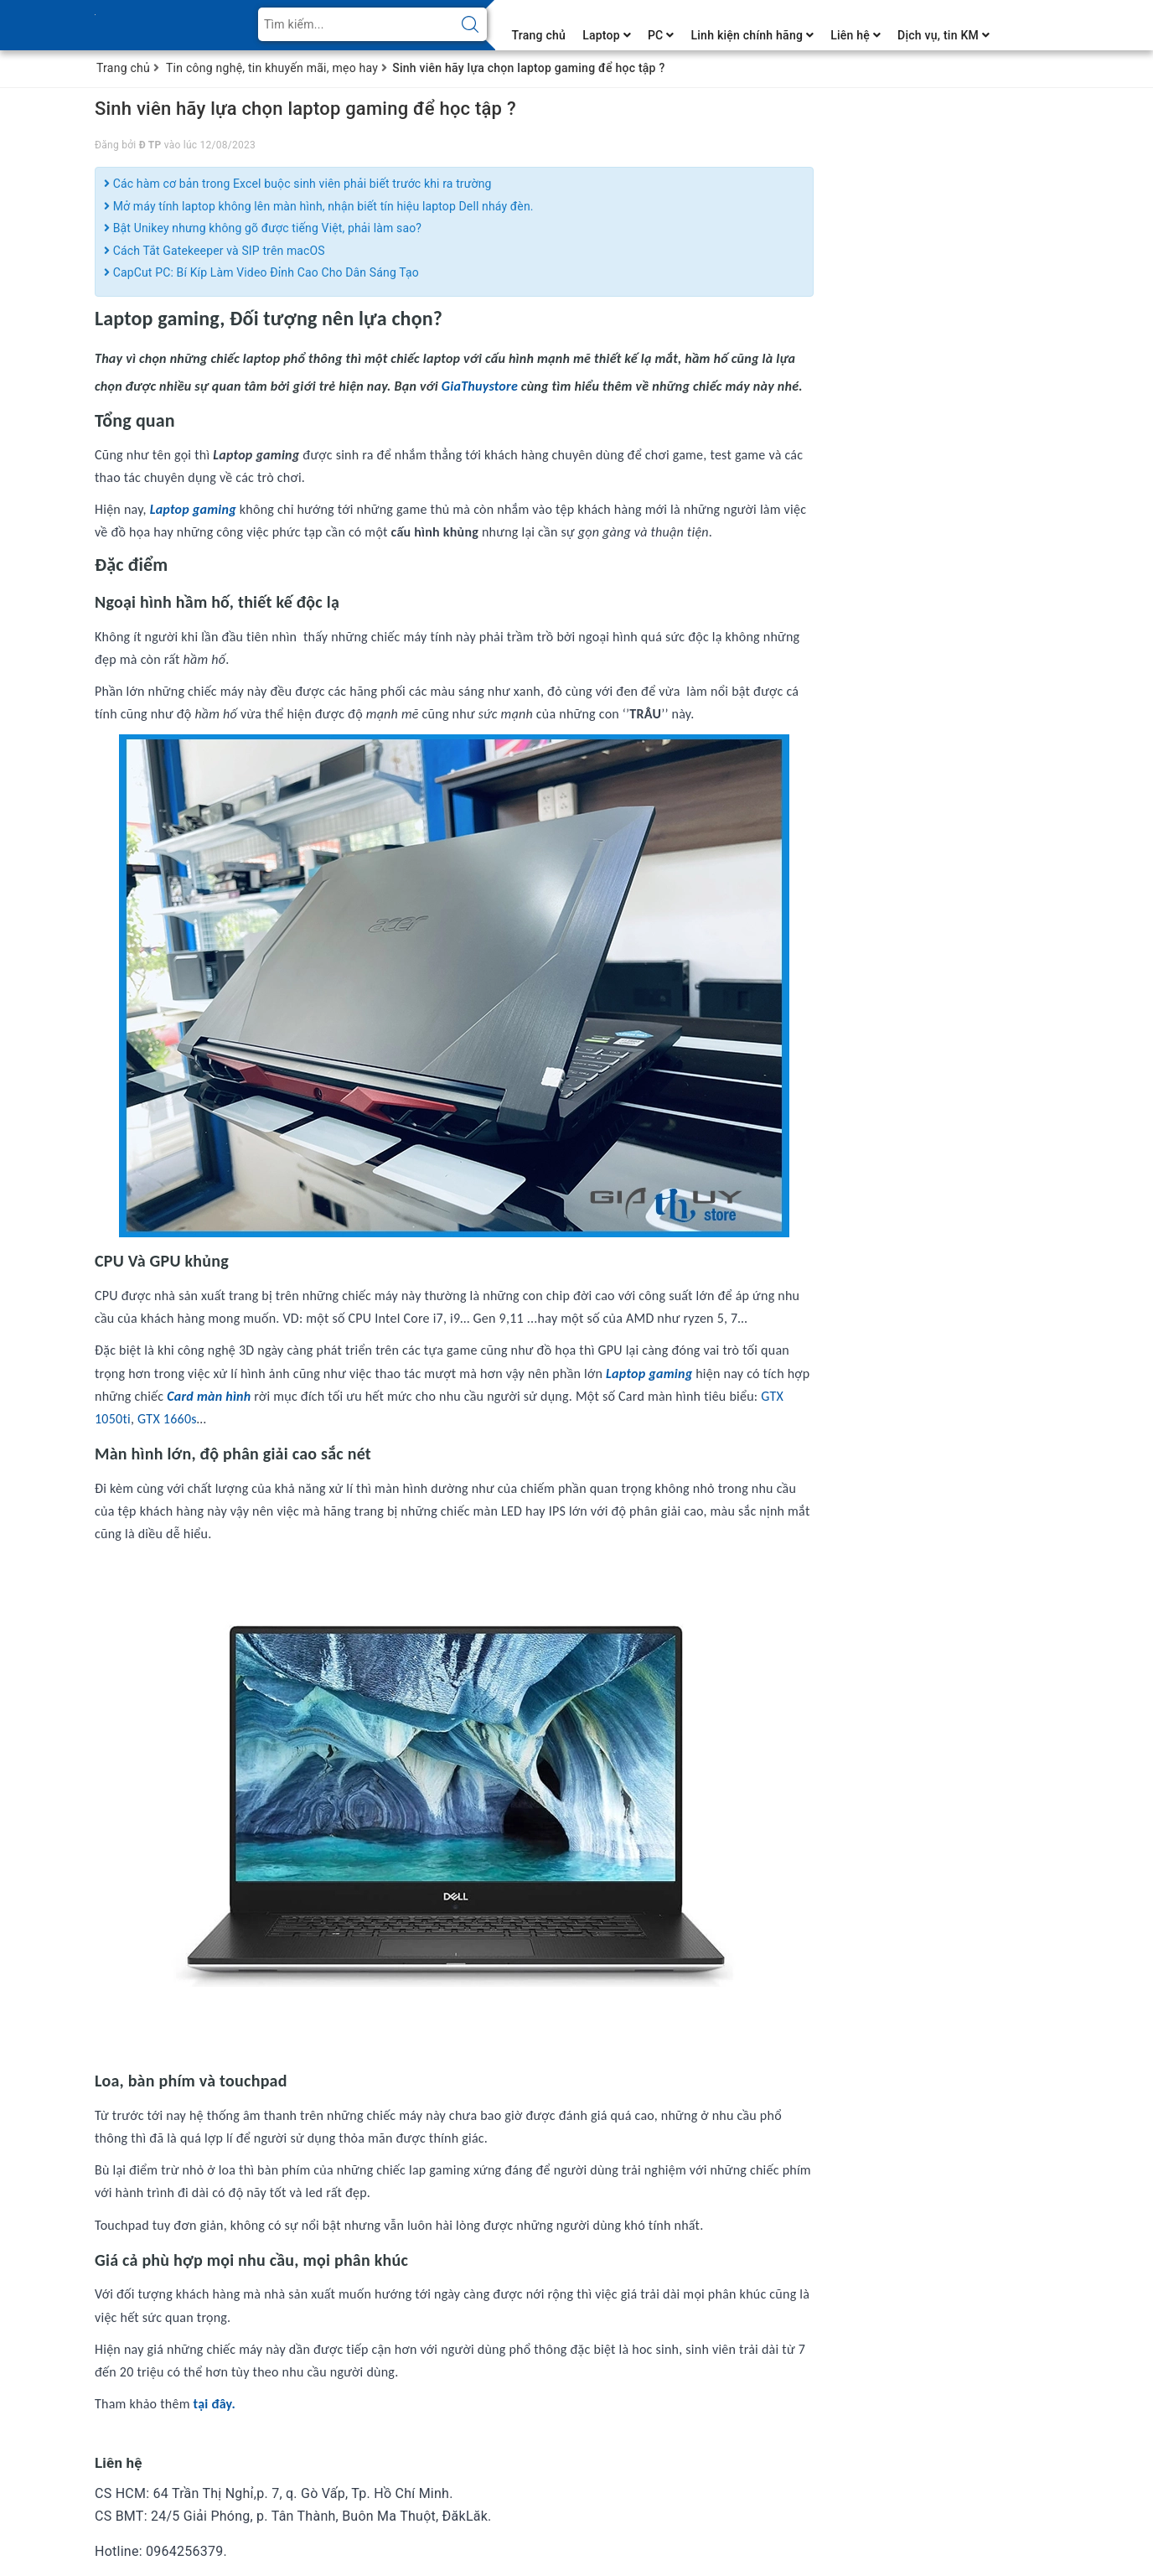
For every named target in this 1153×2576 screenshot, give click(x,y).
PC (661, 35)
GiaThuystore (481, 386)
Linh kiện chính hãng (752, 35)
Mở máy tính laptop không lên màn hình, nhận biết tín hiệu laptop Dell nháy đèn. (319, 206)
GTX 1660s (165, 1419)
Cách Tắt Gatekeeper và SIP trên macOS (214, 250)
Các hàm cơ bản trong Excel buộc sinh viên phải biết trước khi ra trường (298, 183)
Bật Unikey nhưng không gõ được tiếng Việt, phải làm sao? (262, 228)
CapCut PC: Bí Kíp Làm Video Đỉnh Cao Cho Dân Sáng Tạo (261, 272)
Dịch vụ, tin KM (943, 35)
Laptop (606, 35)
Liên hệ (855, 35)
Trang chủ (539, 35)
